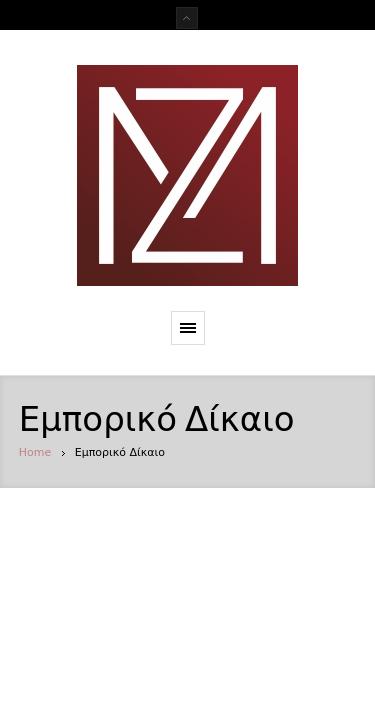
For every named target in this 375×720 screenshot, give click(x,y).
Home (35, 452)
